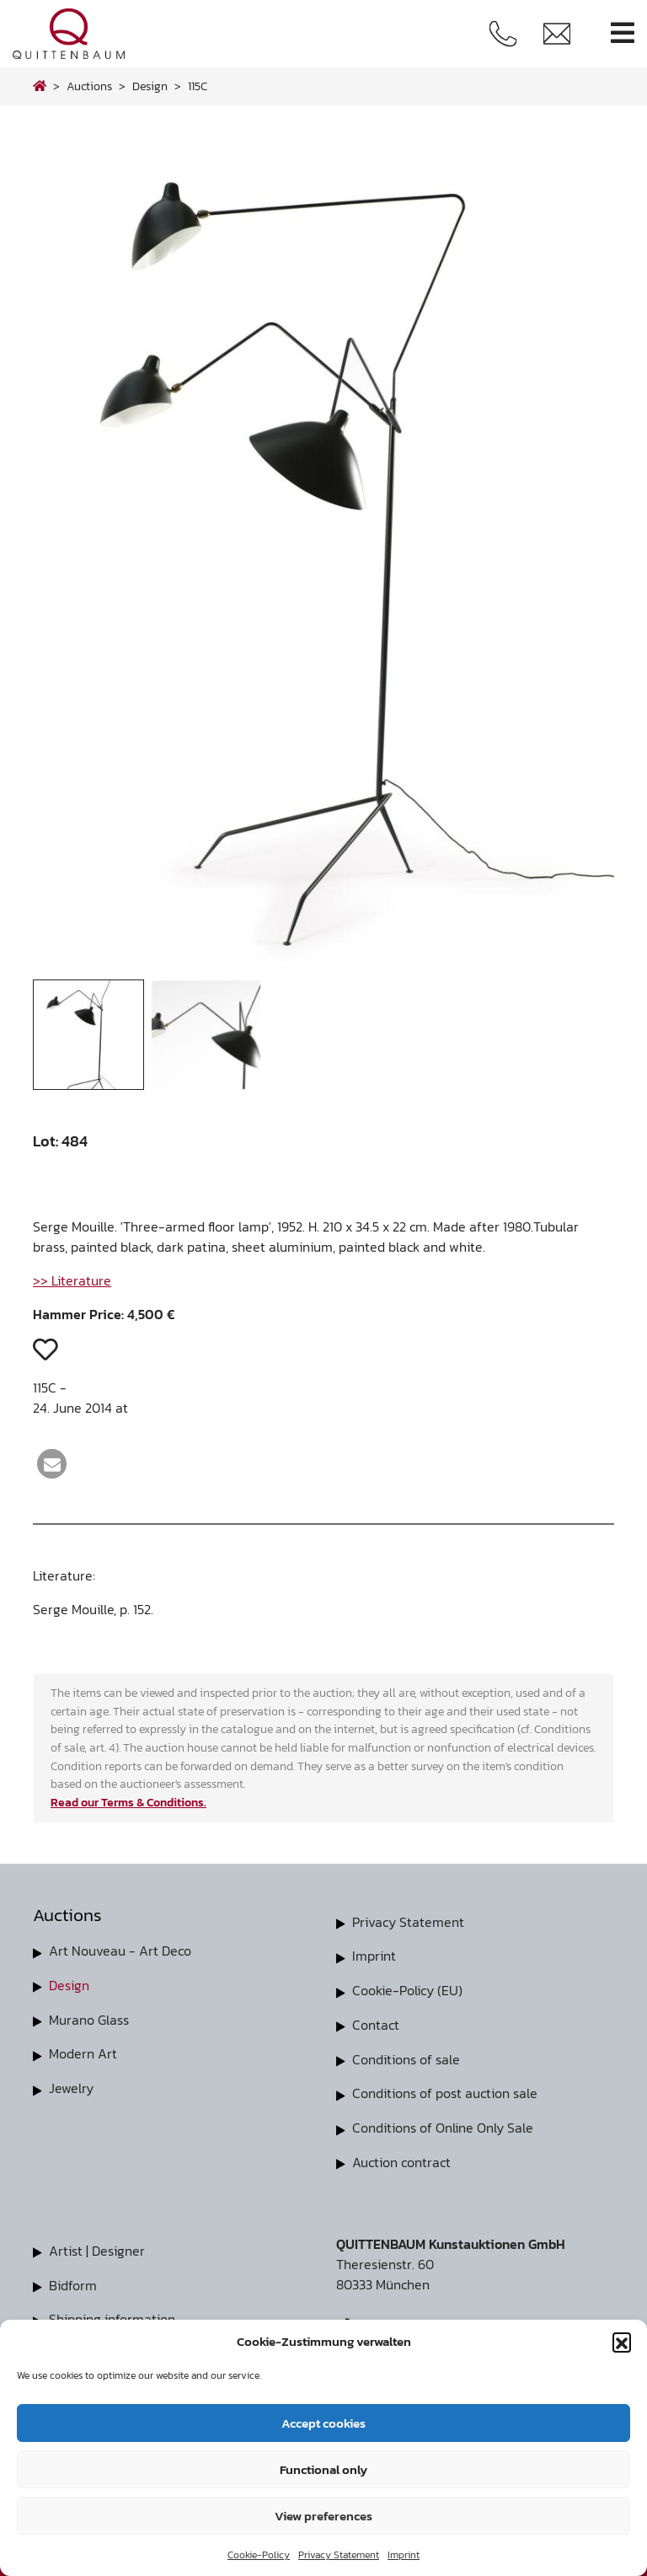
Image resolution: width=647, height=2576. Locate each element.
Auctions (89, 86)
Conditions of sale (406, 2057)
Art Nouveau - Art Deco (120, 1950)
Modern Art (83, 2052)
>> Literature (72, 1280)
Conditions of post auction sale (444, 2090)
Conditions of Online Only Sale (442, 2124)
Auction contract (401, 2158)
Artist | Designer (97, 2245)
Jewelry (71, 2085)
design (150, 86)
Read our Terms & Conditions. (128, 1802)
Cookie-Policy (258, 2555)
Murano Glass (89, 2018)
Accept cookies (323, 2423)
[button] (621, 2341)
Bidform (73, 2279)
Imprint (404, 2555)
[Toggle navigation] (622, 33)
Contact (375, 2023)
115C (197, 86)
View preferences (323, 2515)
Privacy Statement (338, 2555)
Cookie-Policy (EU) (407, 1989)
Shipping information (112, 2313)
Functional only (323, 2469)
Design (69, 1984)
